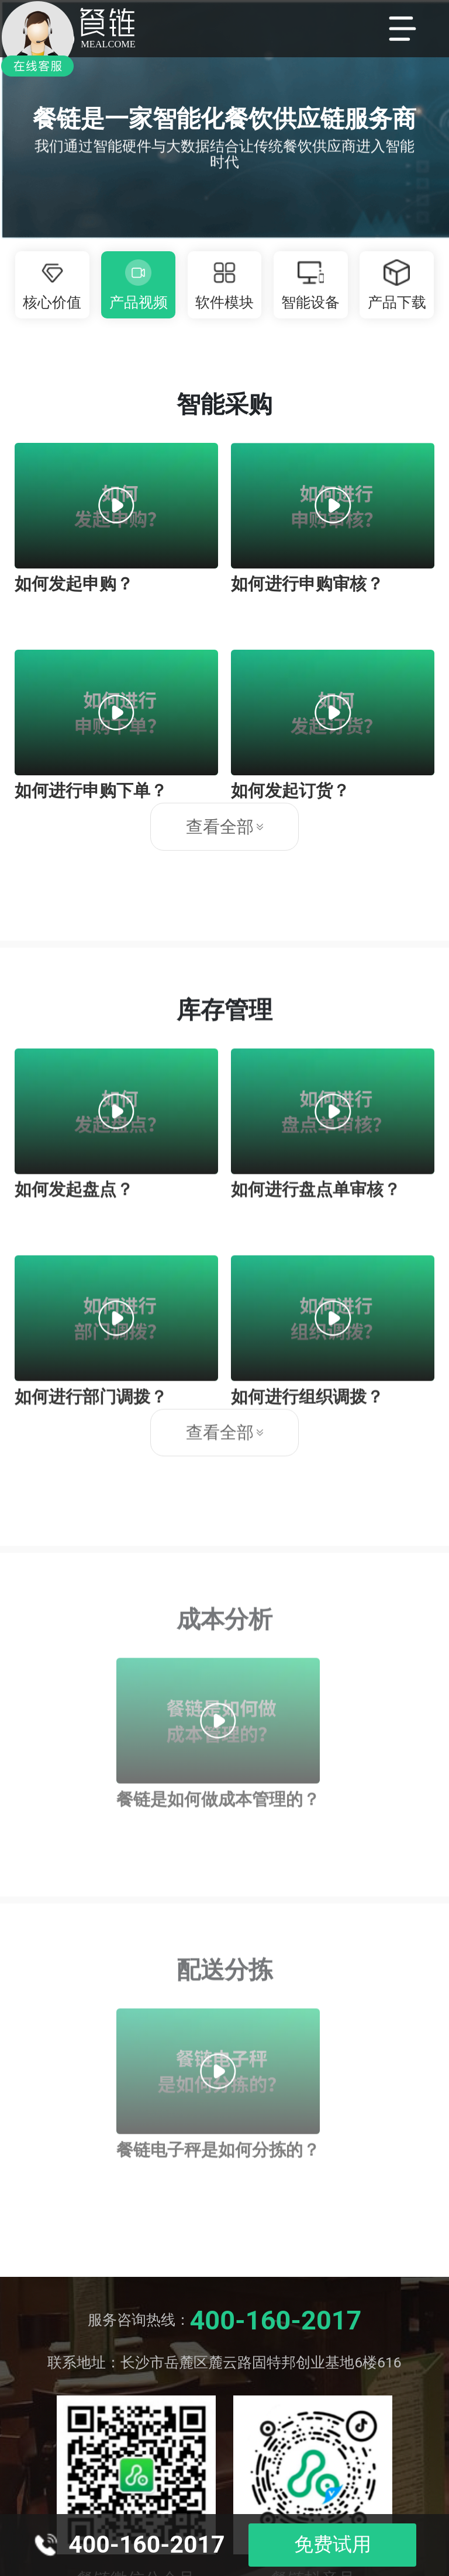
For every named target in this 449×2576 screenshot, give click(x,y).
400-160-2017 (276, 2320)
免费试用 (332, 2544)
